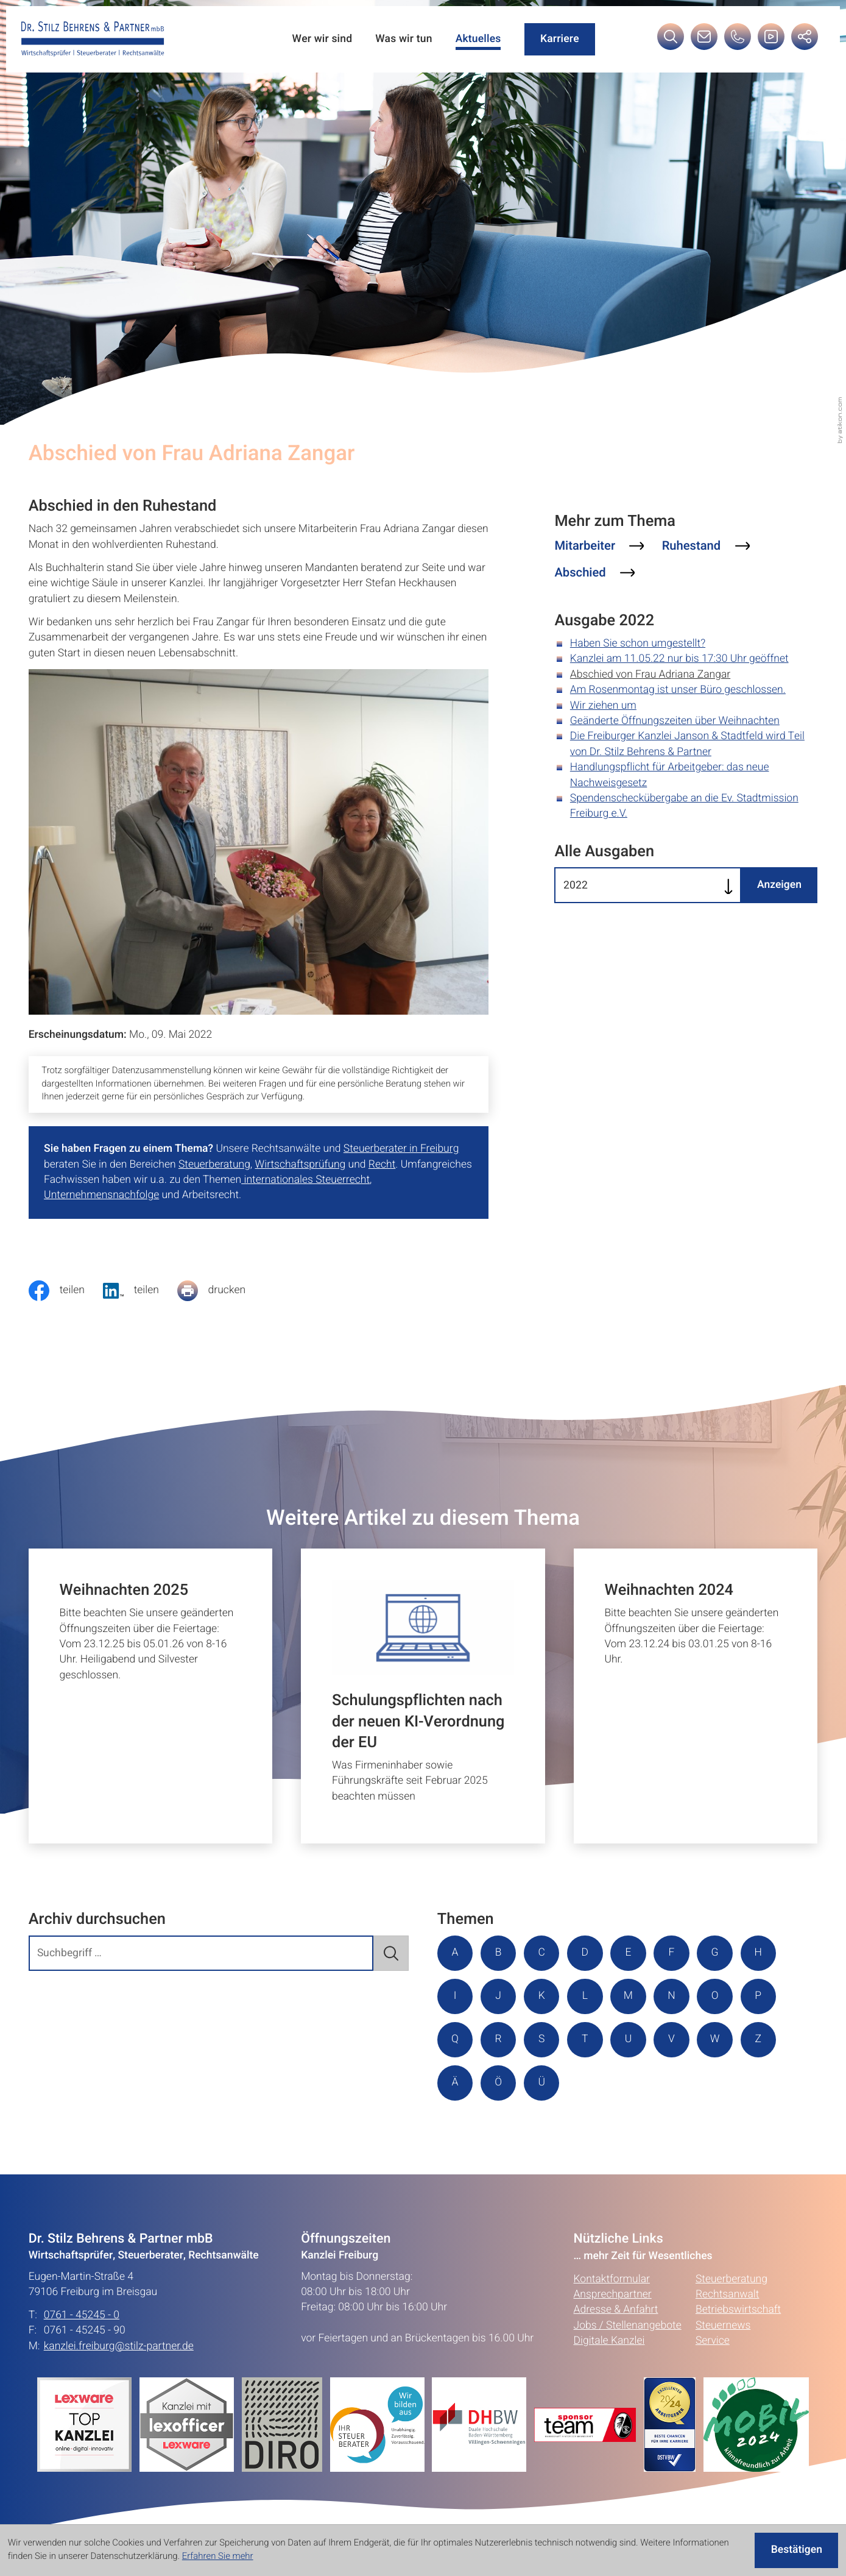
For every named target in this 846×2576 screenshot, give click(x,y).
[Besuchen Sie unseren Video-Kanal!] (771, 40)
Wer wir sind (322, 39)
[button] (737, 40)
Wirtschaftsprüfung (300, 1165)
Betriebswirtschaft (738, 2310)
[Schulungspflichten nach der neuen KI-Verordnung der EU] (423, 1696)
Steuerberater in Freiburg (401, 1149)
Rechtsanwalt (728, 2294)
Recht (381, 1165)
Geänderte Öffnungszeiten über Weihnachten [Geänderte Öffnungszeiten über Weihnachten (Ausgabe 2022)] (675, 721)
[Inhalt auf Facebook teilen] (66, 1290)
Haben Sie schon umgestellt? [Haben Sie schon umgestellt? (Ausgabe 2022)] (637, 643)
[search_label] (201, 1953)
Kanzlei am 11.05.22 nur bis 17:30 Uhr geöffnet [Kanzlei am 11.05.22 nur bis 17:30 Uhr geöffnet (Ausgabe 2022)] (679, 659)
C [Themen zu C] (541, 1952)
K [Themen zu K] (541, 1996)
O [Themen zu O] (715, 1996)
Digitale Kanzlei (609, 2341)
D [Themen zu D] (585, 1952)
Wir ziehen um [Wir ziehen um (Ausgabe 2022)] (603, 706)
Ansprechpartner (613, 2294)
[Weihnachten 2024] (696, 1696)
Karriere (559, 39)
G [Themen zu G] (715, 1952)
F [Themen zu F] (672, 1952)
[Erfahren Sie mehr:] (286, 2425)
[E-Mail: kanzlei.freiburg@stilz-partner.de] (704, 40)
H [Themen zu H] (758, 1952)
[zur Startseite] (92, 39)
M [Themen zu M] (628, 1996)
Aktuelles (478, 39)
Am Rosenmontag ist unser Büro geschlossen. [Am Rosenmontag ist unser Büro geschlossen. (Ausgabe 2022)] (678, 690)
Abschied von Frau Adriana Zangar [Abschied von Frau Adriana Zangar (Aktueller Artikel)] (650, 675)
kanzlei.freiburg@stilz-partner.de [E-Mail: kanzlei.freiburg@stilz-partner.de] (119, 2346)
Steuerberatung (214, 1165)
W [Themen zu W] (715, 2039)
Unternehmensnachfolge (101, 1195)
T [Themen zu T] (585, 2039)
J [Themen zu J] (498, 1996)
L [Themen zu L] (585, 1996)
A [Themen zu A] (455, 1952)
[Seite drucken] (220, 1290)
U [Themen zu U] (628, 2039)
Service (713, 2341)
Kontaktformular (612, 2279)
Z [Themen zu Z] (758, 2039)
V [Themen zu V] (672, 2039)
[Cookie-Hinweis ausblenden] (796, 2550)
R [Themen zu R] (498, 2039)
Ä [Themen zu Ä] (455, 2082)
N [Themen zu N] (671, 1996)
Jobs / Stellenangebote (628, 2325)
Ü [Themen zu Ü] (542, 2082)
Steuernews (723, 2325)
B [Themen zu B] (498, 1952)
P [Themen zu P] (758, 1996)
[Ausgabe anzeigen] (779, 885)
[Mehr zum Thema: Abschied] (594, 573)
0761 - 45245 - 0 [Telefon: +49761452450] (81, 2315)
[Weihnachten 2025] (151, 1696)
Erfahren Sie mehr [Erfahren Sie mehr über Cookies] (217, 2556)
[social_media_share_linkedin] (140, 1290)
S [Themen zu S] (541, 2039)
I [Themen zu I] (455, 1996)
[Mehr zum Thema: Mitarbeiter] (599, 546)
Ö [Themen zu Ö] (498, 2082)
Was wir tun (403, 39)
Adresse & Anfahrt (616, 2310)
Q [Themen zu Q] (455, 2039)
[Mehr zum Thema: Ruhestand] (706, 546)
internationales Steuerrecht (305, 1180)
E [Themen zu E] (629, 1952)
